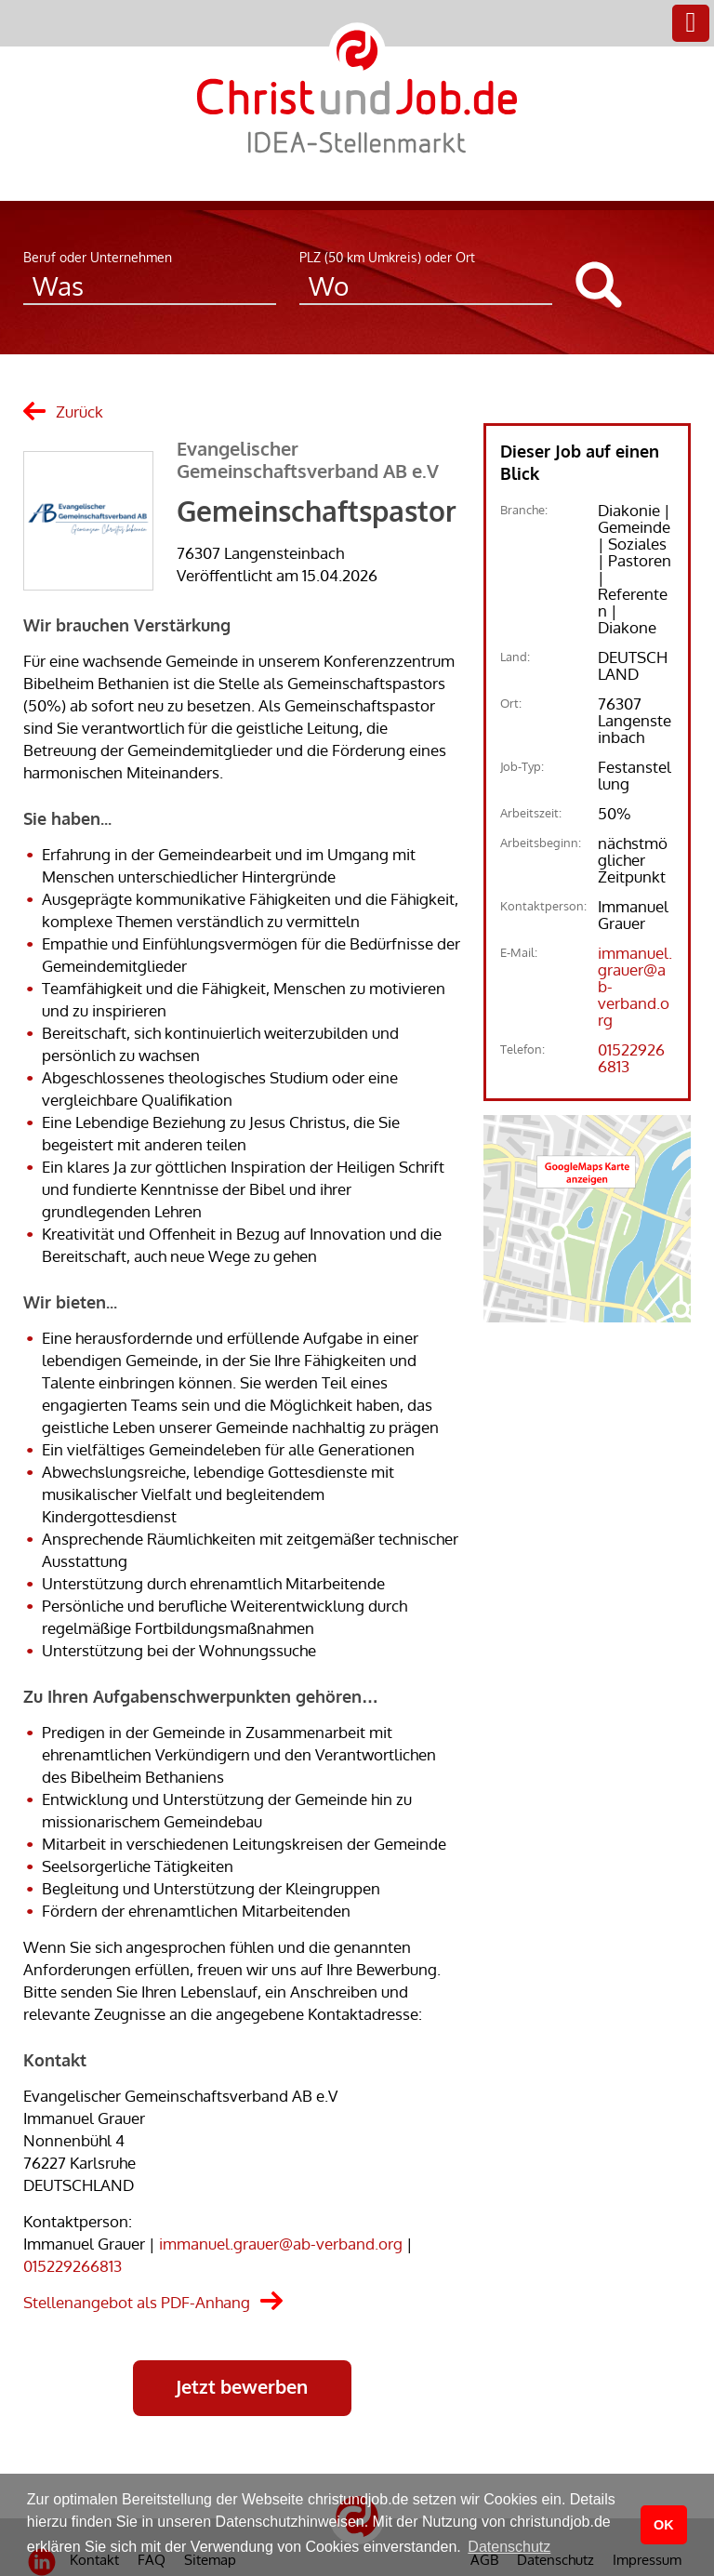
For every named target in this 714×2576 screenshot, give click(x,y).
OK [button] (664, 2524)
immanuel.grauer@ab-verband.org (281, 2243)
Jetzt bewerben (242, 2386)
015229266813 (72, 2266)
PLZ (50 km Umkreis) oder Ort (387, 257)
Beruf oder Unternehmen (97, 257)
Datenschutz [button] (509, 2547)
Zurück (79, 411)
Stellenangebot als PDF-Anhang (136, 2302)
